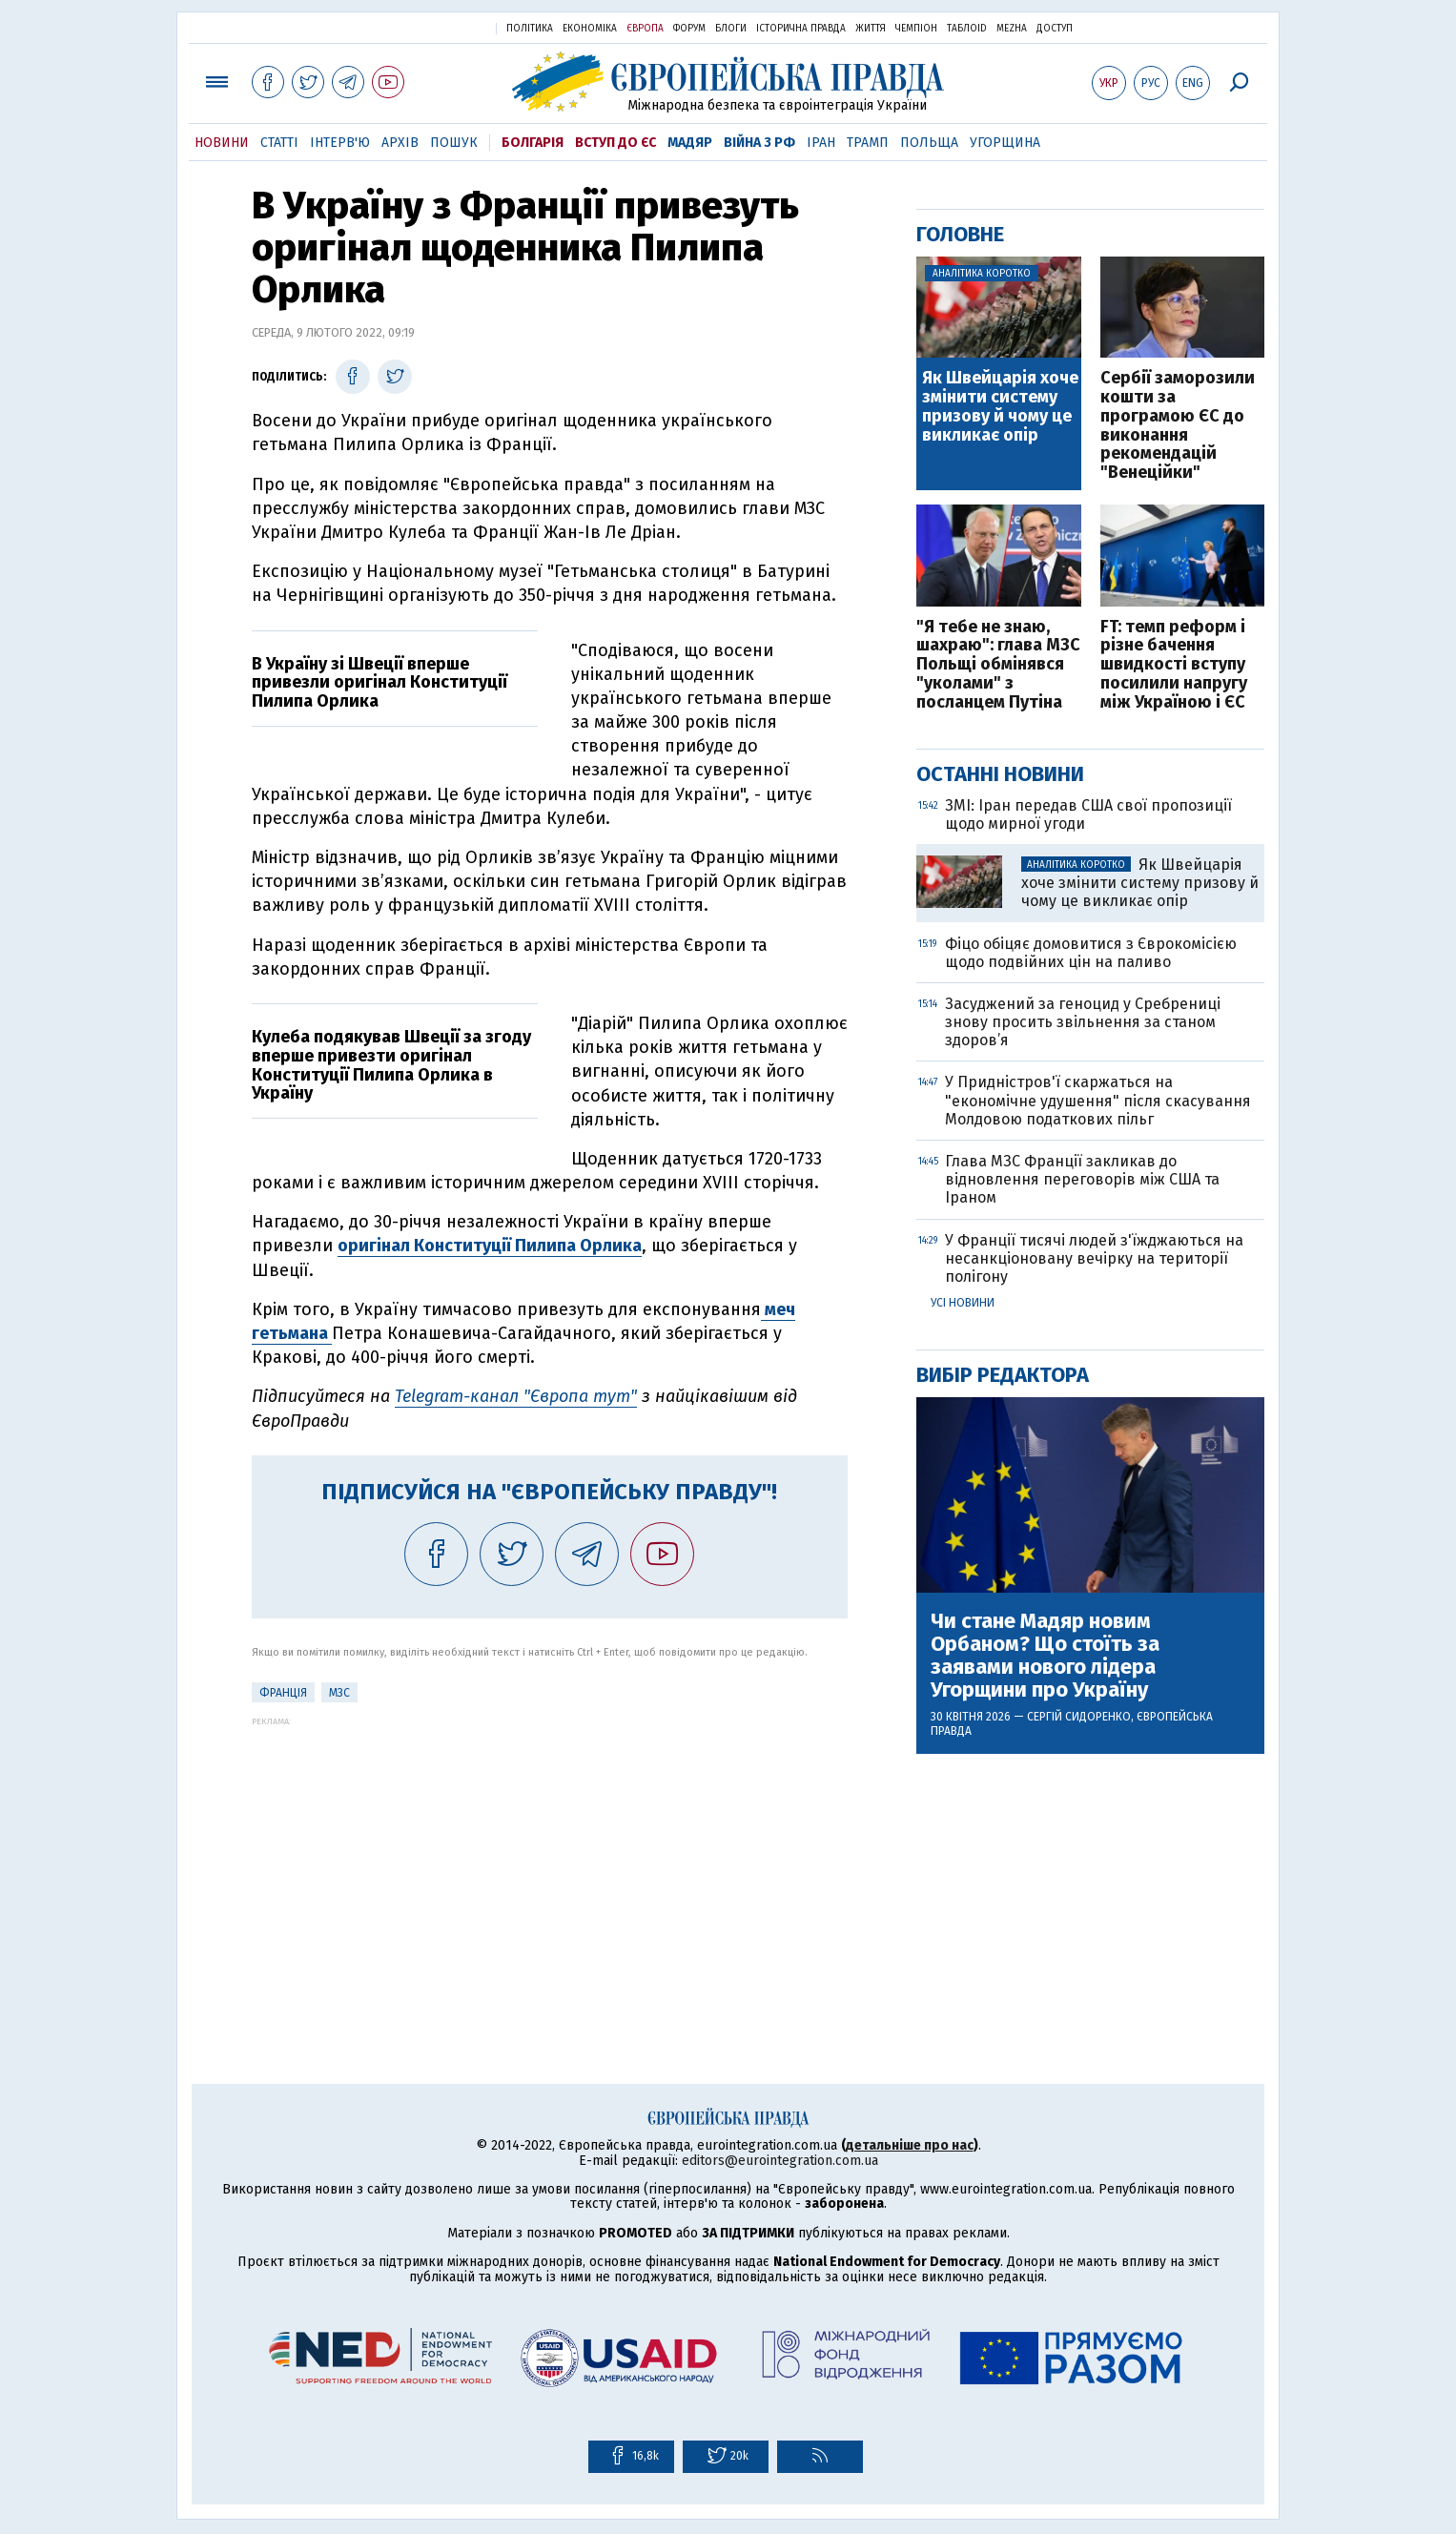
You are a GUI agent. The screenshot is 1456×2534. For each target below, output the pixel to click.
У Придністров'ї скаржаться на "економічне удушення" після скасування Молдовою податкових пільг (1098, 1100)
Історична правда (801, 28)
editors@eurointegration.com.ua (780, 2161)
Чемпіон (916, 28)
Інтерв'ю (340, 142)
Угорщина (1005, 142)
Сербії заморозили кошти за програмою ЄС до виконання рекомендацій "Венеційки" (1177, 426)
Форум (689, 28)
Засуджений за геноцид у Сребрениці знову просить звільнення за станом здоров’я (1082, 1022)
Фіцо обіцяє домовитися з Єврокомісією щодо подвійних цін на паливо (1091, 953)
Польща (929, 142)
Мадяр (689, 142)
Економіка (590, 28)
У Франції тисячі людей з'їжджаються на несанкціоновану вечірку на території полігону (1094, 1258)
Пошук (454, 142)
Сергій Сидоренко (1079, 1716)
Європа (645, 28)
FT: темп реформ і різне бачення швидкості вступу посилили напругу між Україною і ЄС (1173, 665)
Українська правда (434, 27)
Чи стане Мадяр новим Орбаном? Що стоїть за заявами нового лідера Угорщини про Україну (1045, 1656)
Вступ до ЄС (615, 142)
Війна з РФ (759, 142)
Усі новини (963, 1302)
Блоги (731, 28)
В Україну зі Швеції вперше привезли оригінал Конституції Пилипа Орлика (379, 682)
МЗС (339, 1693)
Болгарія (533, 142)
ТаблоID (967, 28)
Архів (400, 142)
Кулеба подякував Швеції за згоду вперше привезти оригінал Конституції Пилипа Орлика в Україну (391, 1064)
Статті (279, 142)
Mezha (1011, 28)
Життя (870, 28)
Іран (821, 142)
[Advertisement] (550, 1859)
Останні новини (1000, 774)
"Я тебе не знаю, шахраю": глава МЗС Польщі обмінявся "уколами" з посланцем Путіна (998, 665)
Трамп (868, 142)
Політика (529, 28)
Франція (283, 1693)
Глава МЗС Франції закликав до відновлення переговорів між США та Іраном (1082, 1179)
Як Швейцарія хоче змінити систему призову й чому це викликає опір (1000, 406)
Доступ (1054, 28)
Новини (222, 142)
